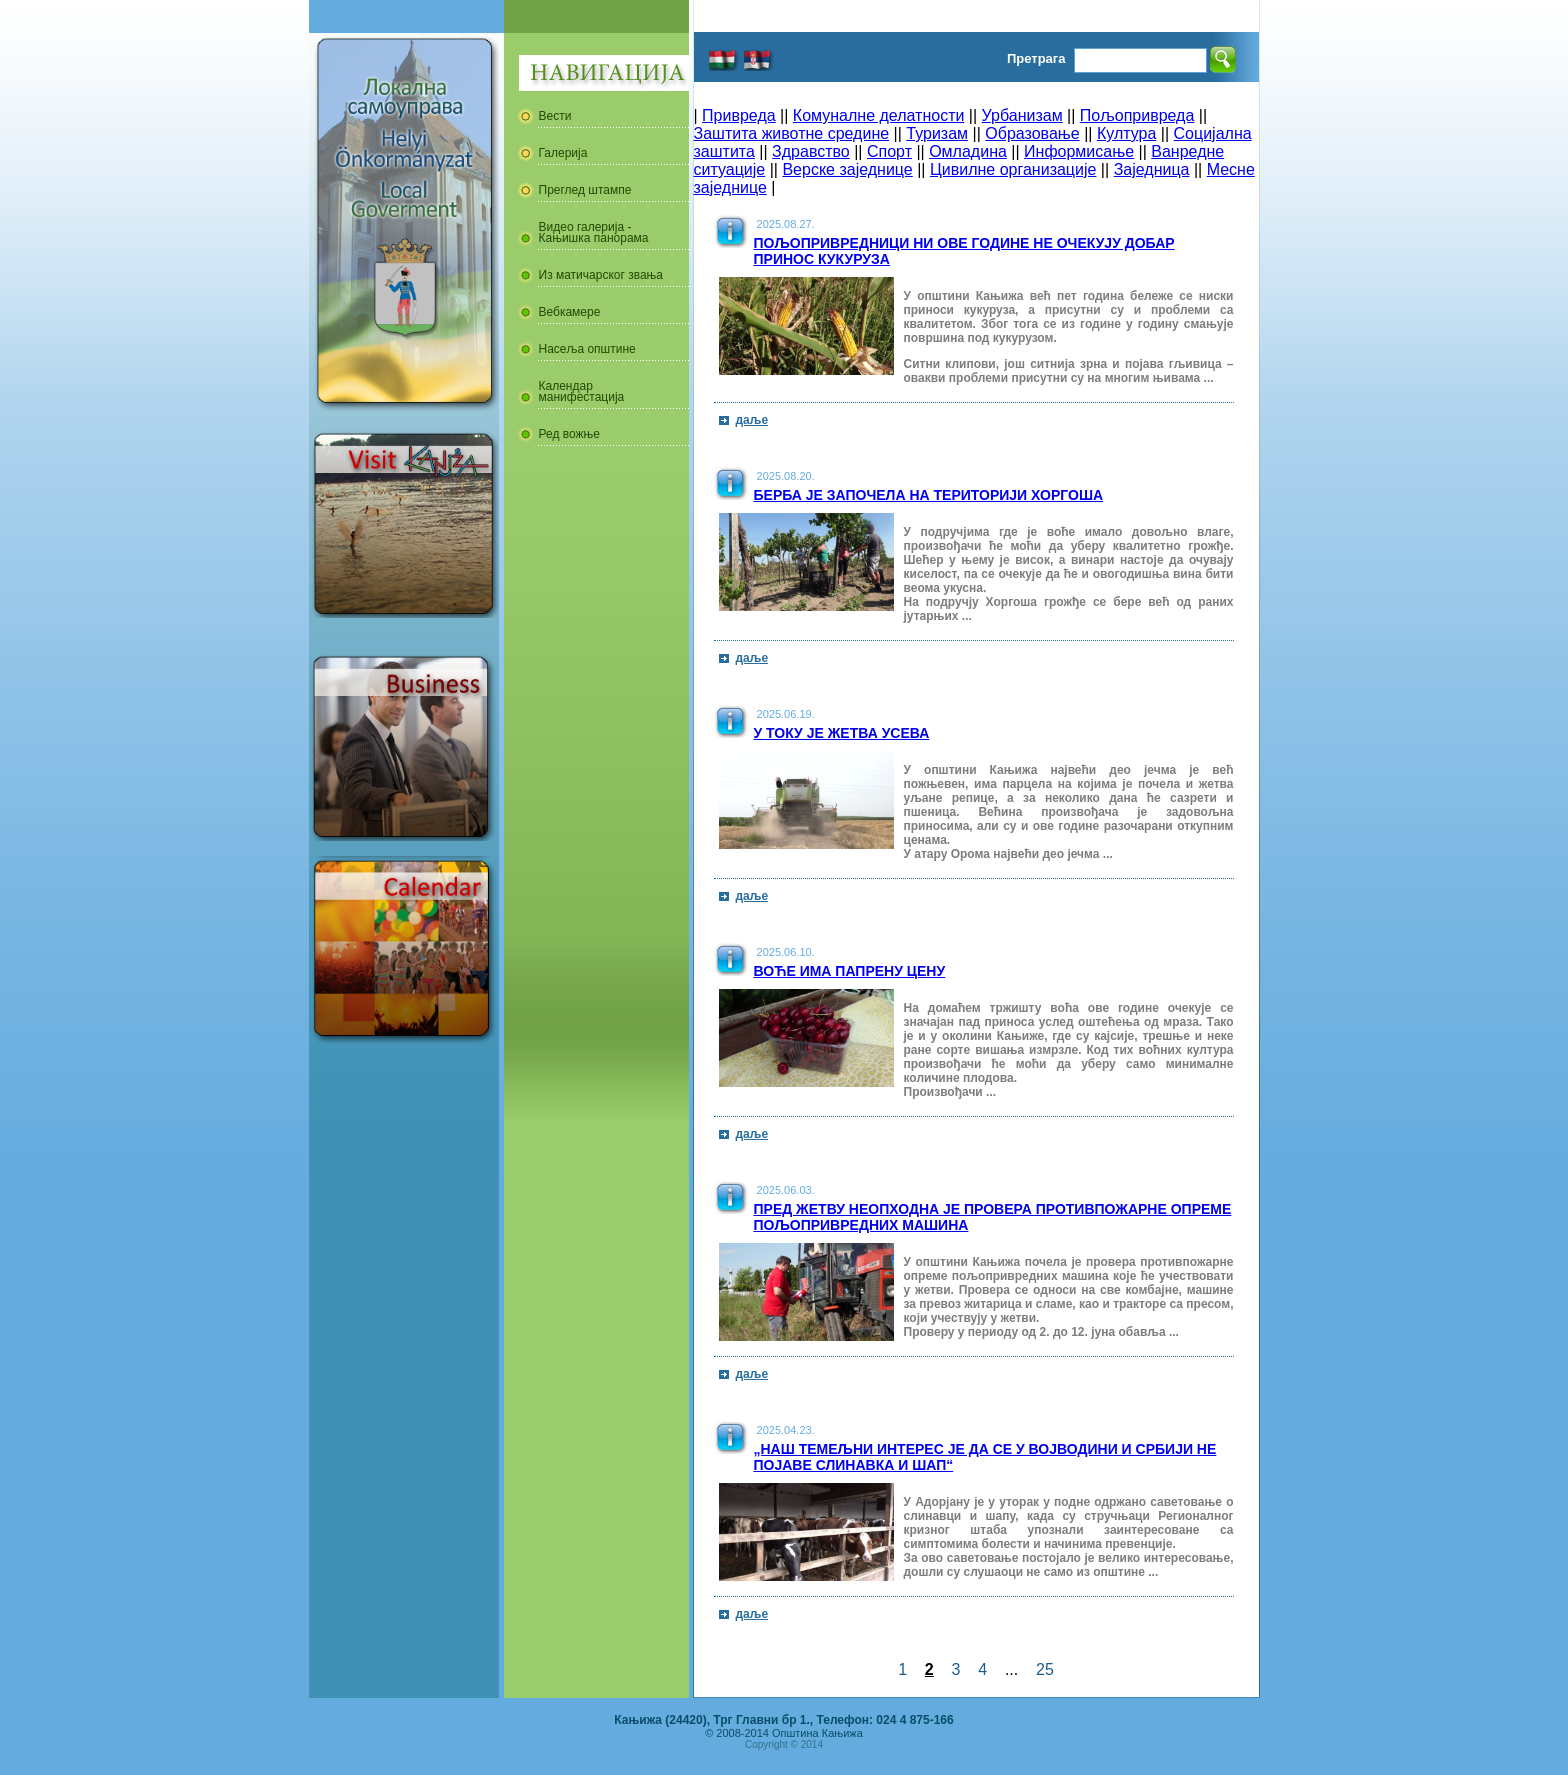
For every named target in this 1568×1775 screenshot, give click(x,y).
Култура (1126, 133)
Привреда (739, 115)
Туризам (937, 133)
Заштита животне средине (792, 133)
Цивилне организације (1013, 169)
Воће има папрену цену (850, 971)
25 (1045, 1669)
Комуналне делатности (879, 115)
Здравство (811, 151)
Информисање (1079, 151)
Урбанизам (1022, 115)
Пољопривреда (1137, 115)
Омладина (968, 151)
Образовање (1032, 133)
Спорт (889, 151)
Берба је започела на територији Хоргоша (929, 495)
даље (752, 420)
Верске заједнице (847, 169)
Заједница (1152, 169)
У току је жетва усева (842, 733)
